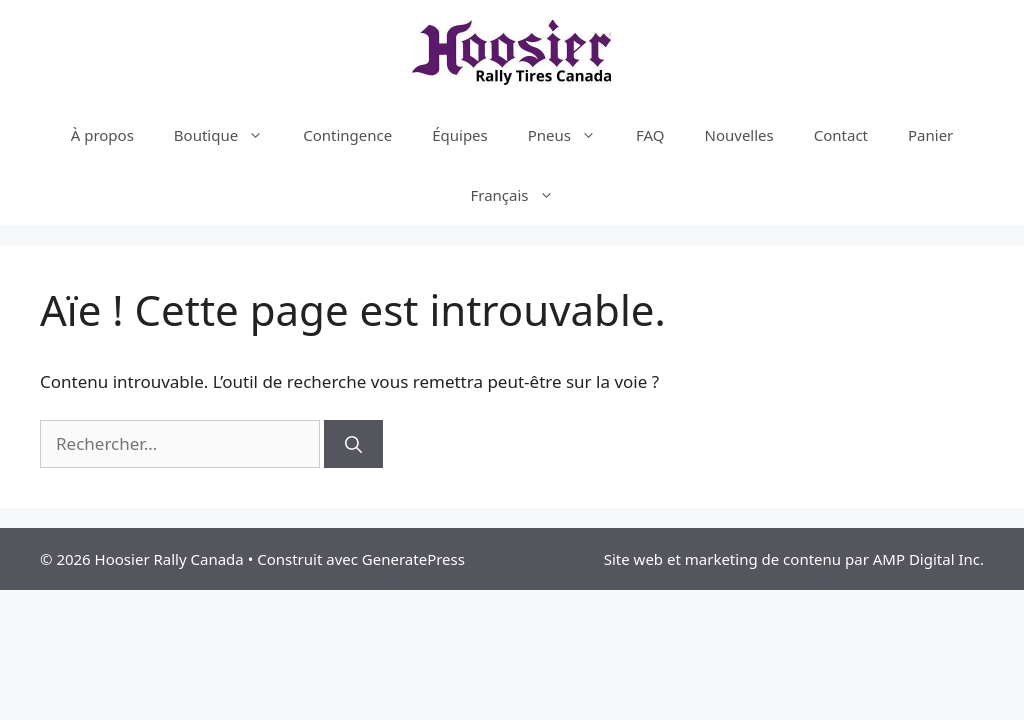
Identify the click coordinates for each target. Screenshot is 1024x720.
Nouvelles (739, 135)
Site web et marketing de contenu (722, 559)
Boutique (228, 135)
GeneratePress (413, 559)
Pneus (572, 135)
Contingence (347, 135)
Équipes (460, 135)
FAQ (650, 135)
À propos (102, 135)
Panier (930, 135)
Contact (841, 135)
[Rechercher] (353, 444)
